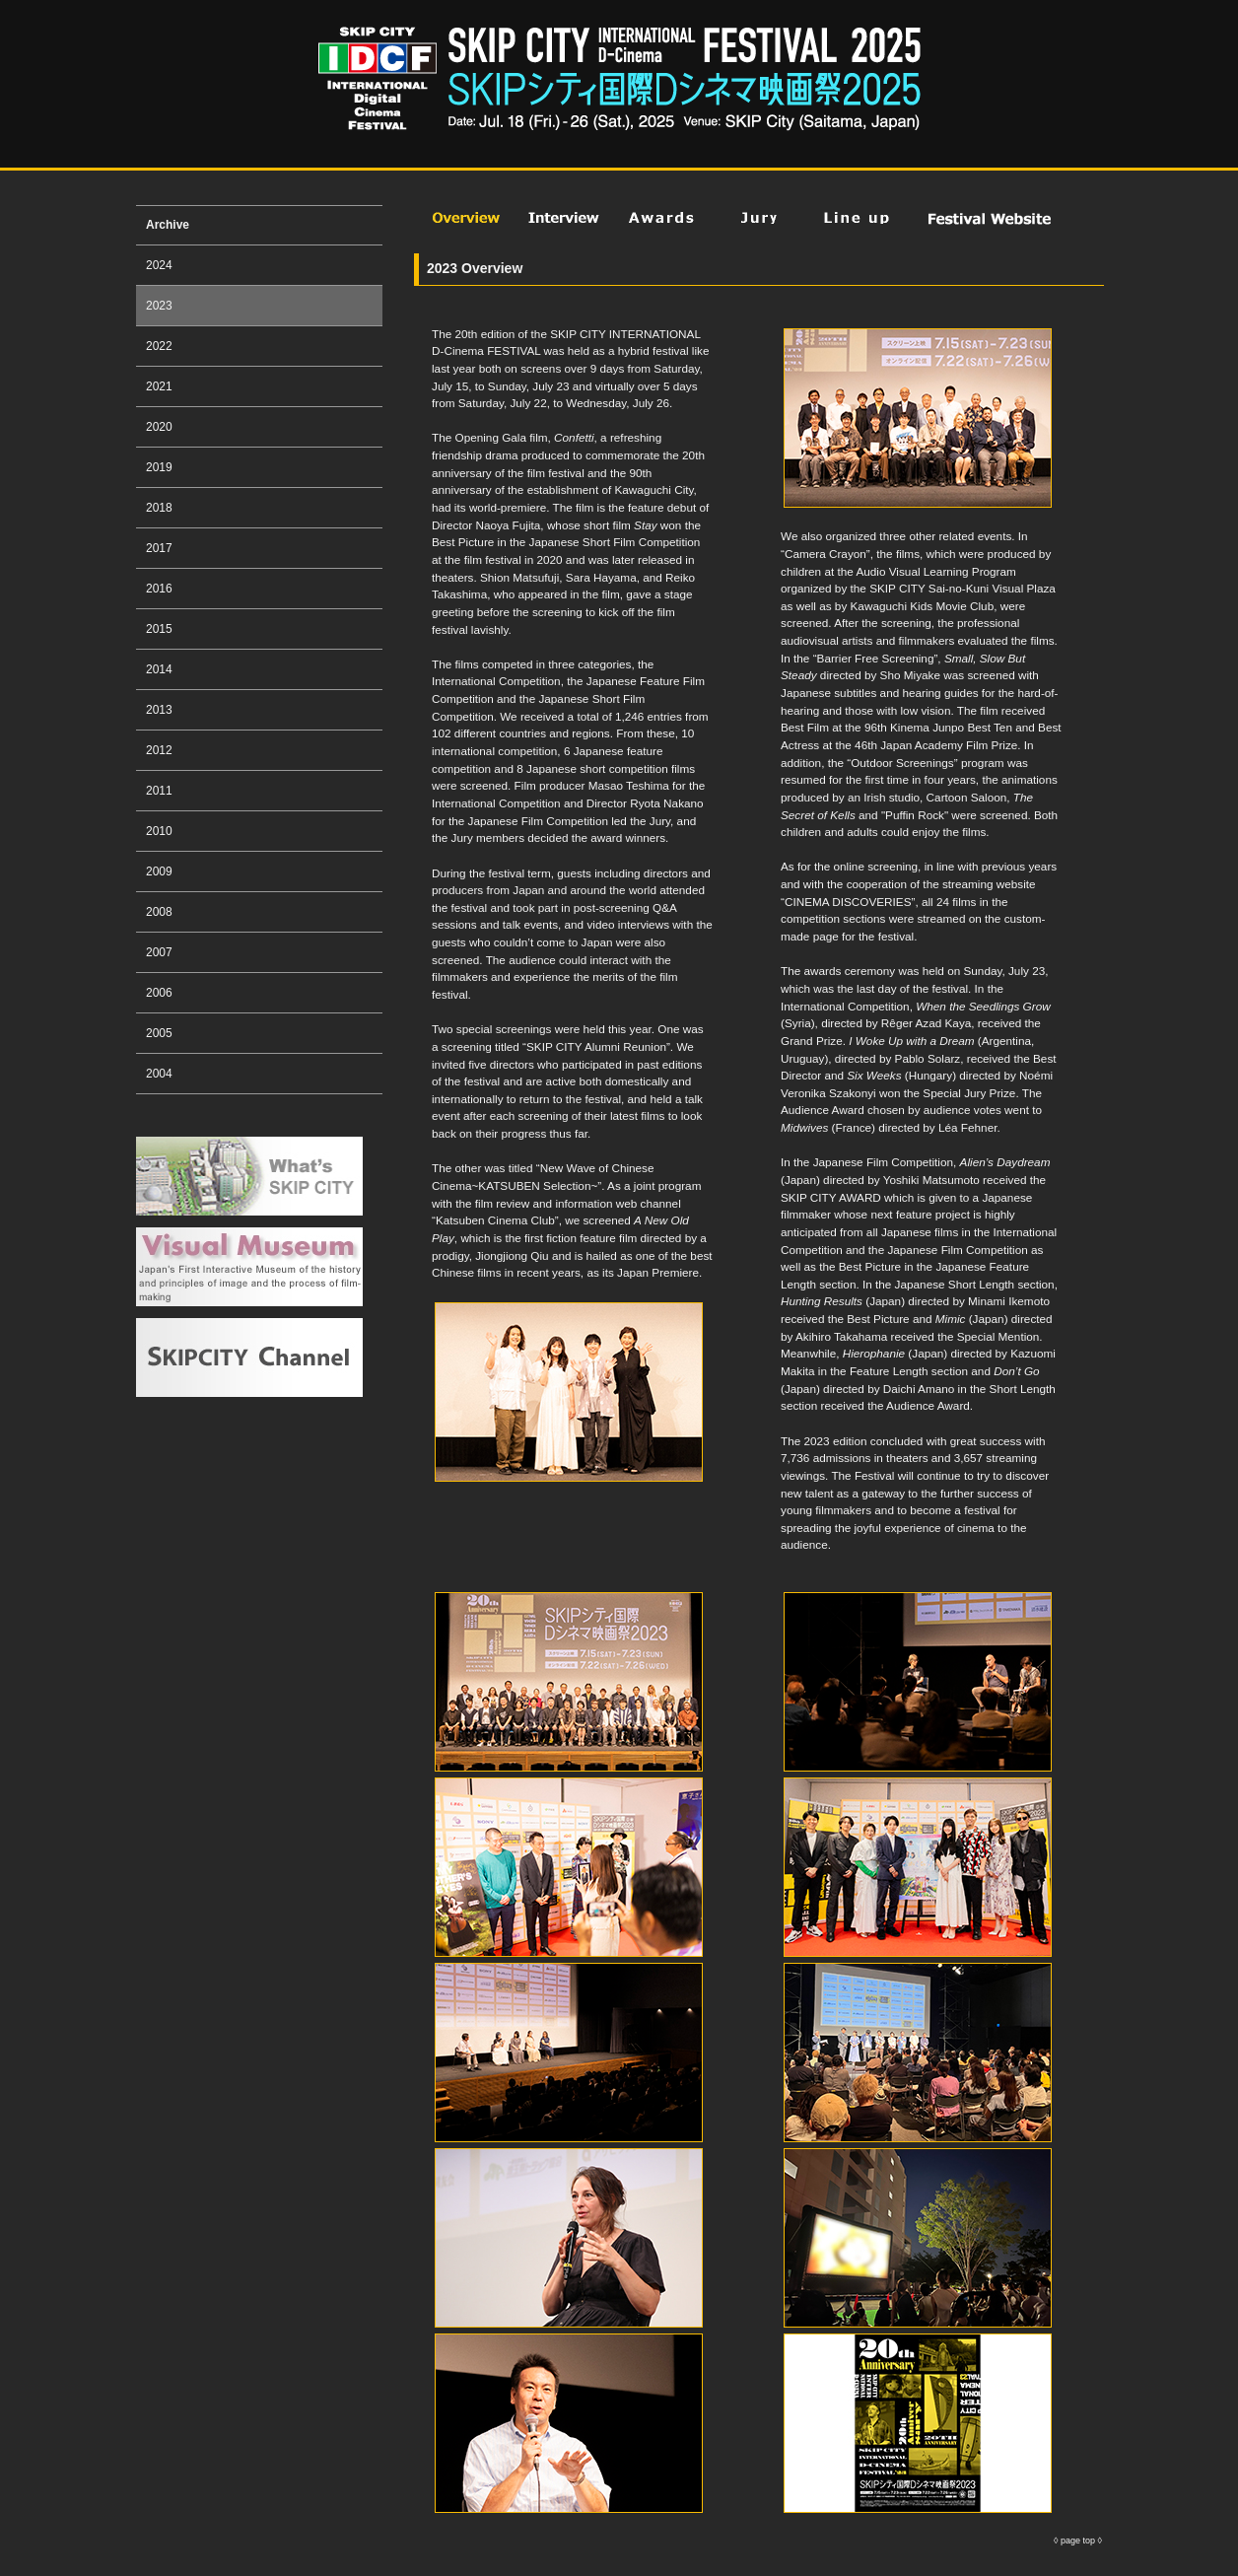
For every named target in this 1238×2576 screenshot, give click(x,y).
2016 (159, 588)
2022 (159, 346)
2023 (159, 306)
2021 (159, 386)
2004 (159, 1073)
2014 (159, 669)
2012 (159, 750)
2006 (159, 993)
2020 (159, 427)
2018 (159, 508)
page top (1078, 2540)
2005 (159, 1033)
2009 (159, 871)
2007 (159, 952)
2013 (159, 710)
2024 (159, 265)
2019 (159, 467)
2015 (159, 629)
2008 (159, 912)
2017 (159, 548)
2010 (159, 831)
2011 (159, 791)
